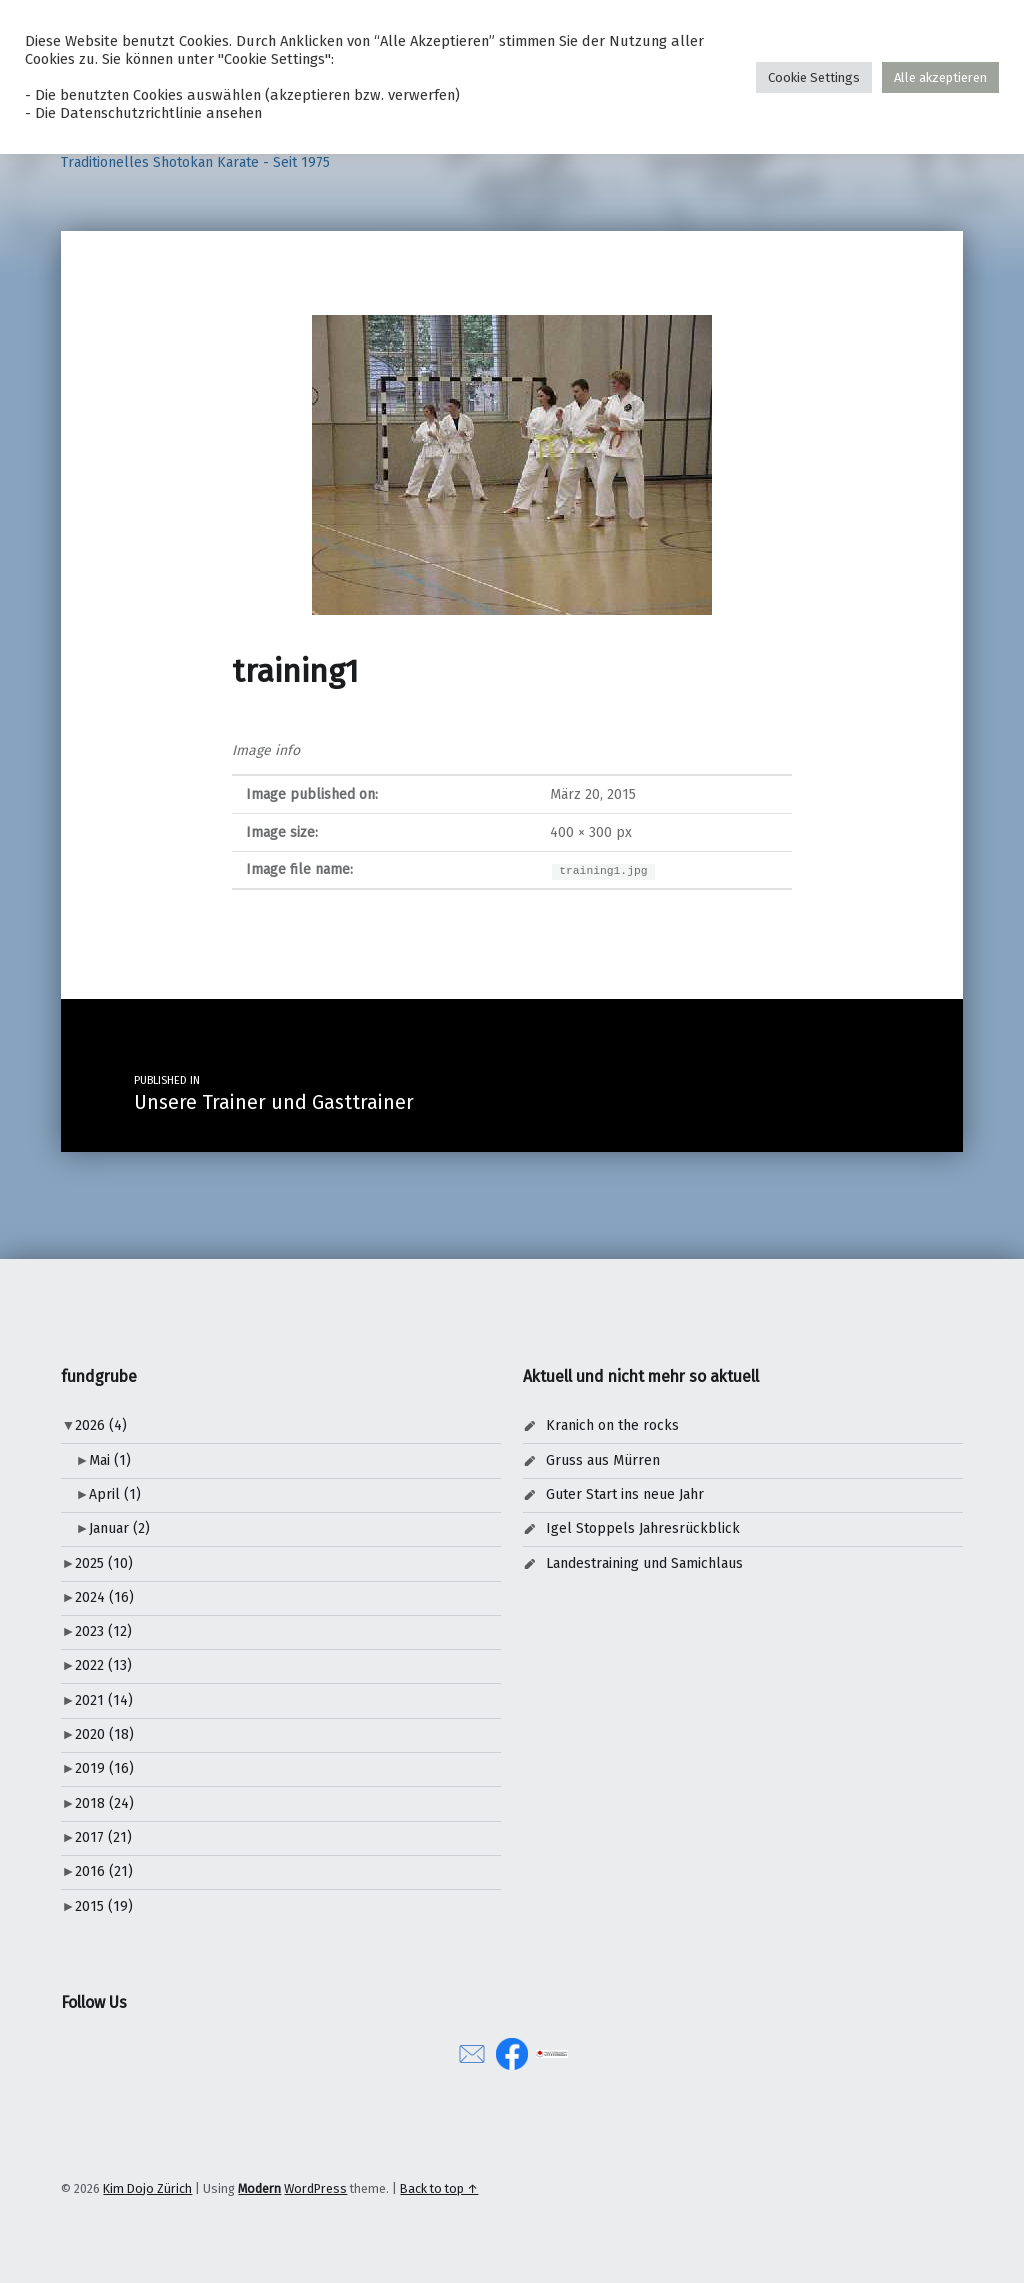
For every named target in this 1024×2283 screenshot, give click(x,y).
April (115, 1494)
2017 (103, 1837)
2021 (104, 1700)
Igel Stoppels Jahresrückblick (643, 1528)
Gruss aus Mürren (603, 1460)
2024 (104, 1597)
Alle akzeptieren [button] (940, 77)
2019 (104, 1768)
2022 (103, 1665)
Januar (119, 1528)
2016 (104, 1871)
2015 (104, 1906)
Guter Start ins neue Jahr (625, 1494)
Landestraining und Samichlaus (644, 1563)
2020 (104, 1734)
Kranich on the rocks (612, 1425)
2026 (101, 1425)
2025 (104, 1563)
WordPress (315, 2188)
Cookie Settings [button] (814, 77)
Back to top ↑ (439, 2188)
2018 (104, 1803)
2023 (103, 1631)
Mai (110, 1460)
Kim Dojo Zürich (147, 2188)
